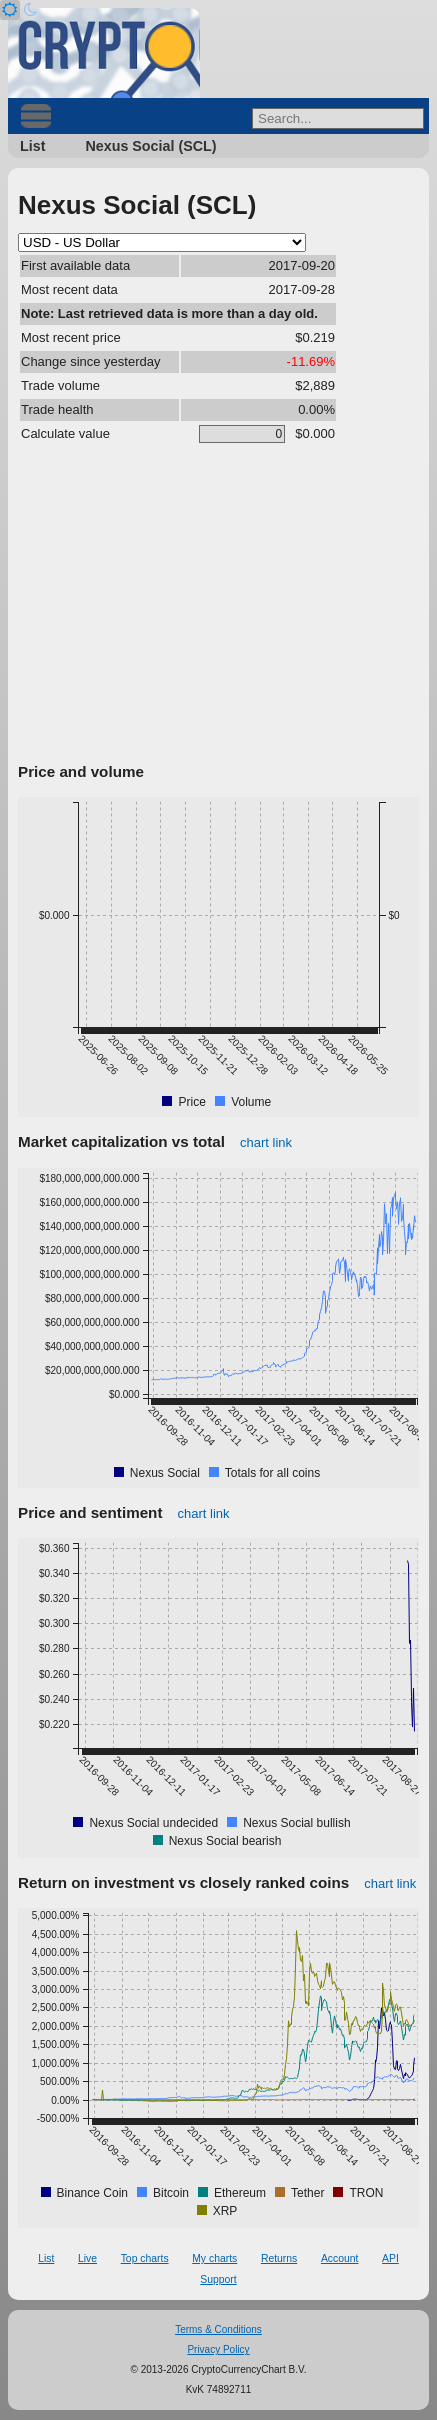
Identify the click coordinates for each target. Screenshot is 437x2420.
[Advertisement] (218, 607)
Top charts (145, 2258)
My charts (214, 2258)
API (390, 2258)
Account (340, 2258)
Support (218, 2279)
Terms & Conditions (218, 2329)
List (32, 146)
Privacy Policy (218, 2349)
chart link (266, 1142)
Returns (279, 2258)
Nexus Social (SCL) (150, 146)
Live (87, 2258)
